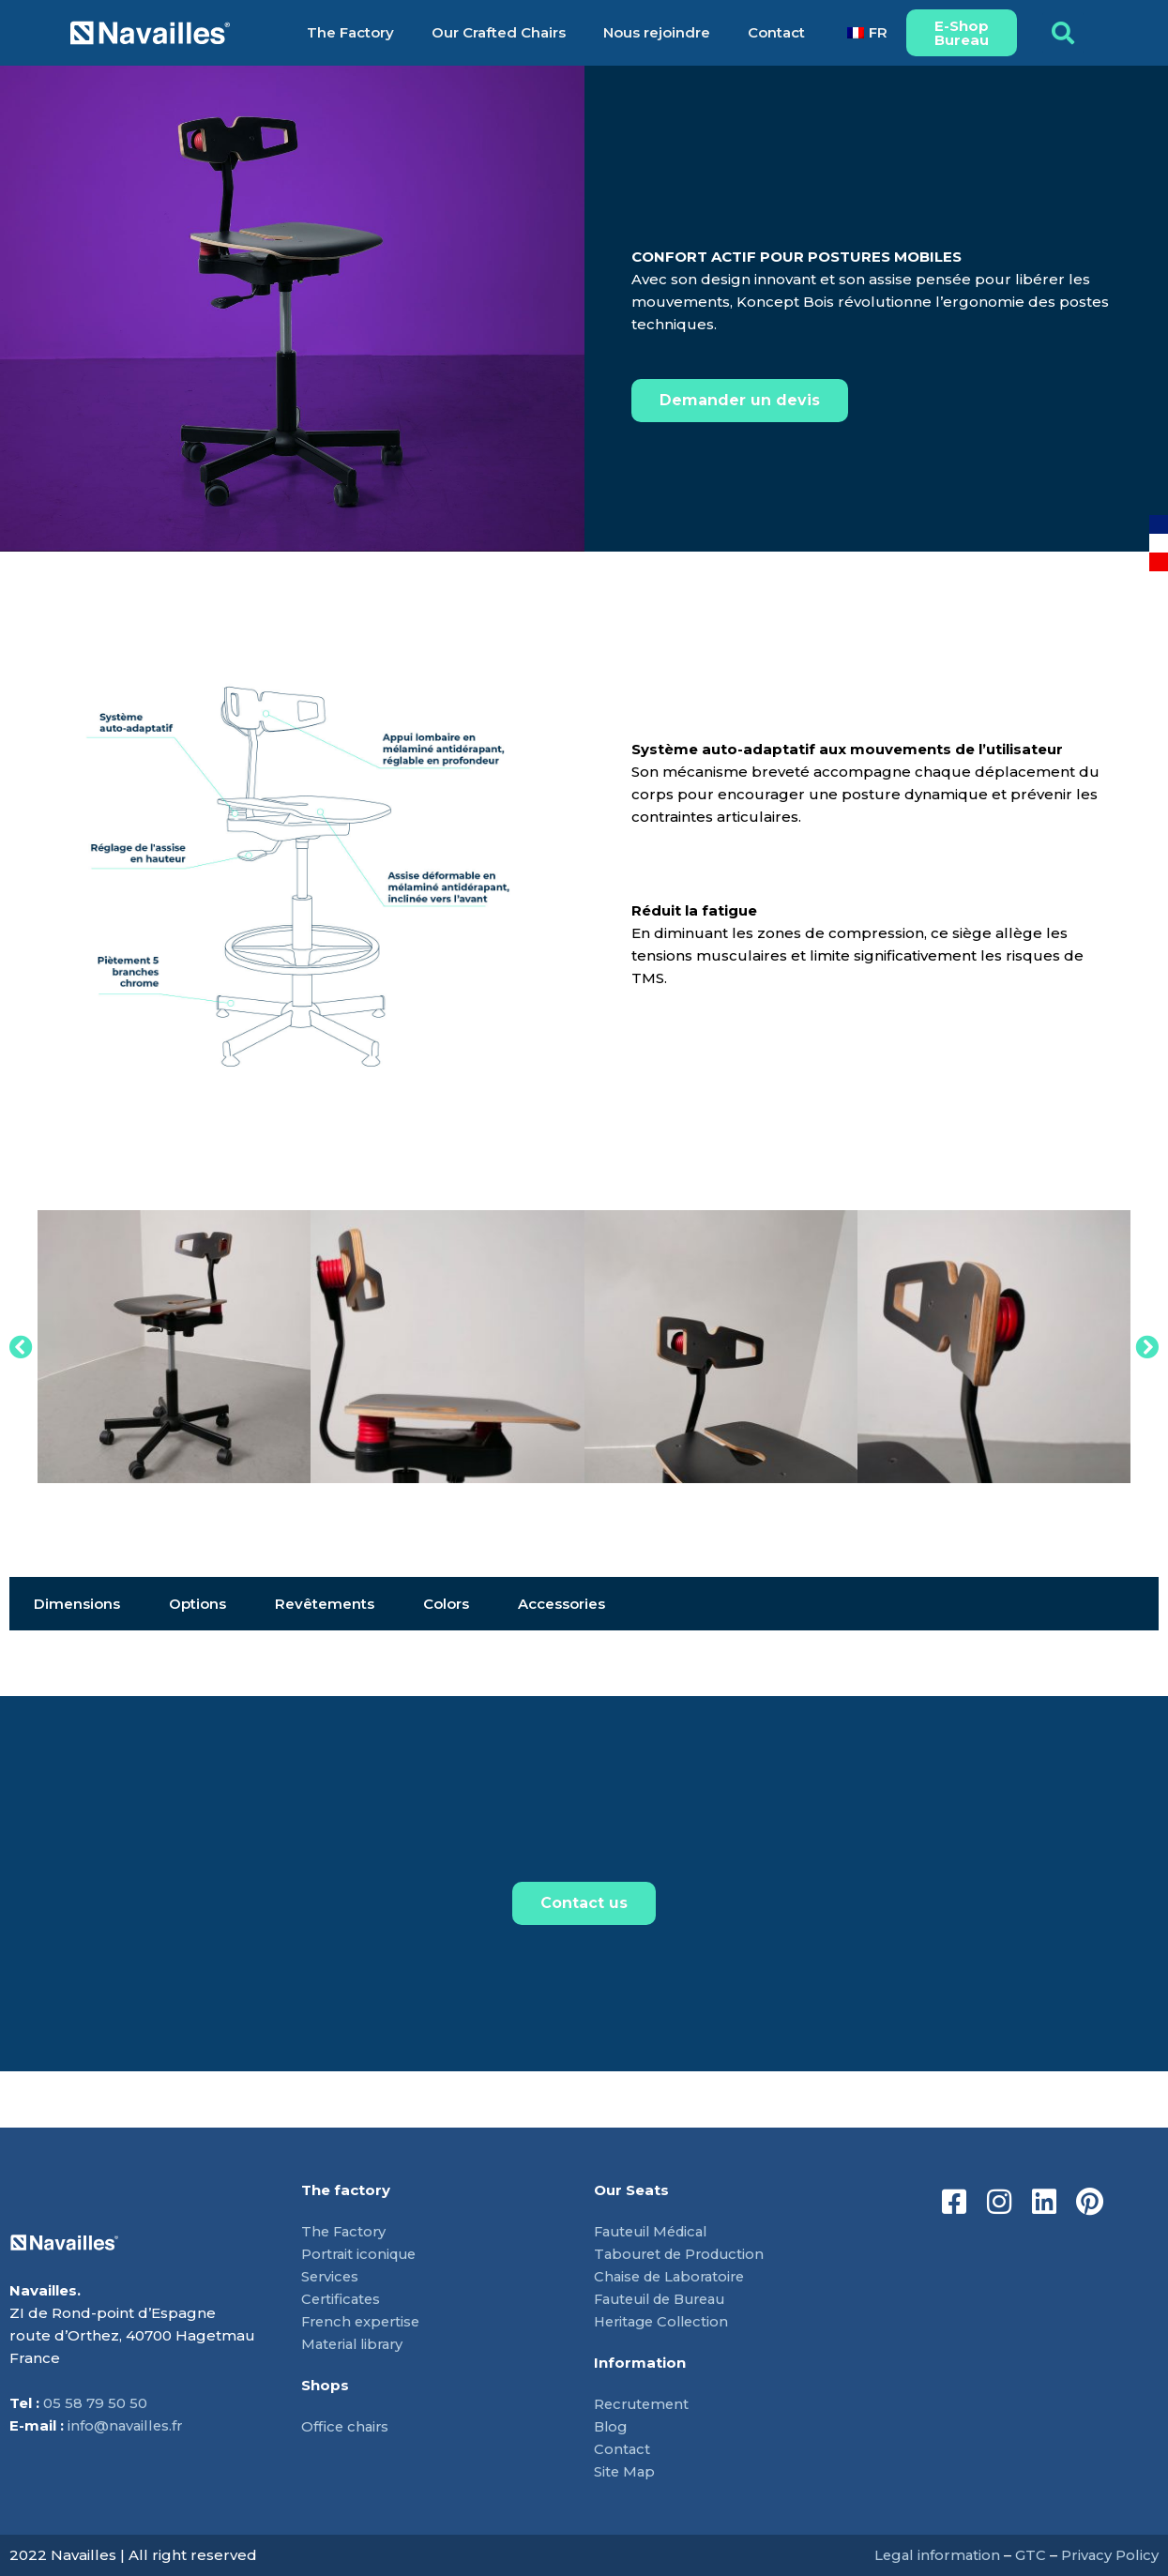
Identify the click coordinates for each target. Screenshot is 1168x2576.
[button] (1063, 32)
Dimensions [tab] (77, 1604)
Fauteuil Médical (655, 2231)
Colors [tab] (446, 1604)
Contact (776, 32)
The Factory (350, 32)
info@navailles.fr (127, 2425)
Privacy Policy (1109, 2555)
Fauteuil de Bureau (666, 2299)
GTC (1029, 2555)
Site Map (625, 2471)
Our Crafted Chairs (499, 32)
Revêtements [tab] (324, 1604)
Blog (612, 2426)
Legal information (935, 2555)
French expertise (363, 2321)
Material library (356, 2344)
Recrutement (643, 2404)
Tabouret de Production (684, 2254)
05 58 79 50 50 (95, 2403)
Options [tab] (197, 1604)
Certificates (342, 2299)
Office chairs (346, 2426)
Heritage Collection (665, 2321)
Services (331, 2276)
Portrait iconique (361, 2254)
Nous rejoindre (656, 32)
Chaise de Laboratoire (673, 2276)
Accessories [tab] (561, 1604)
